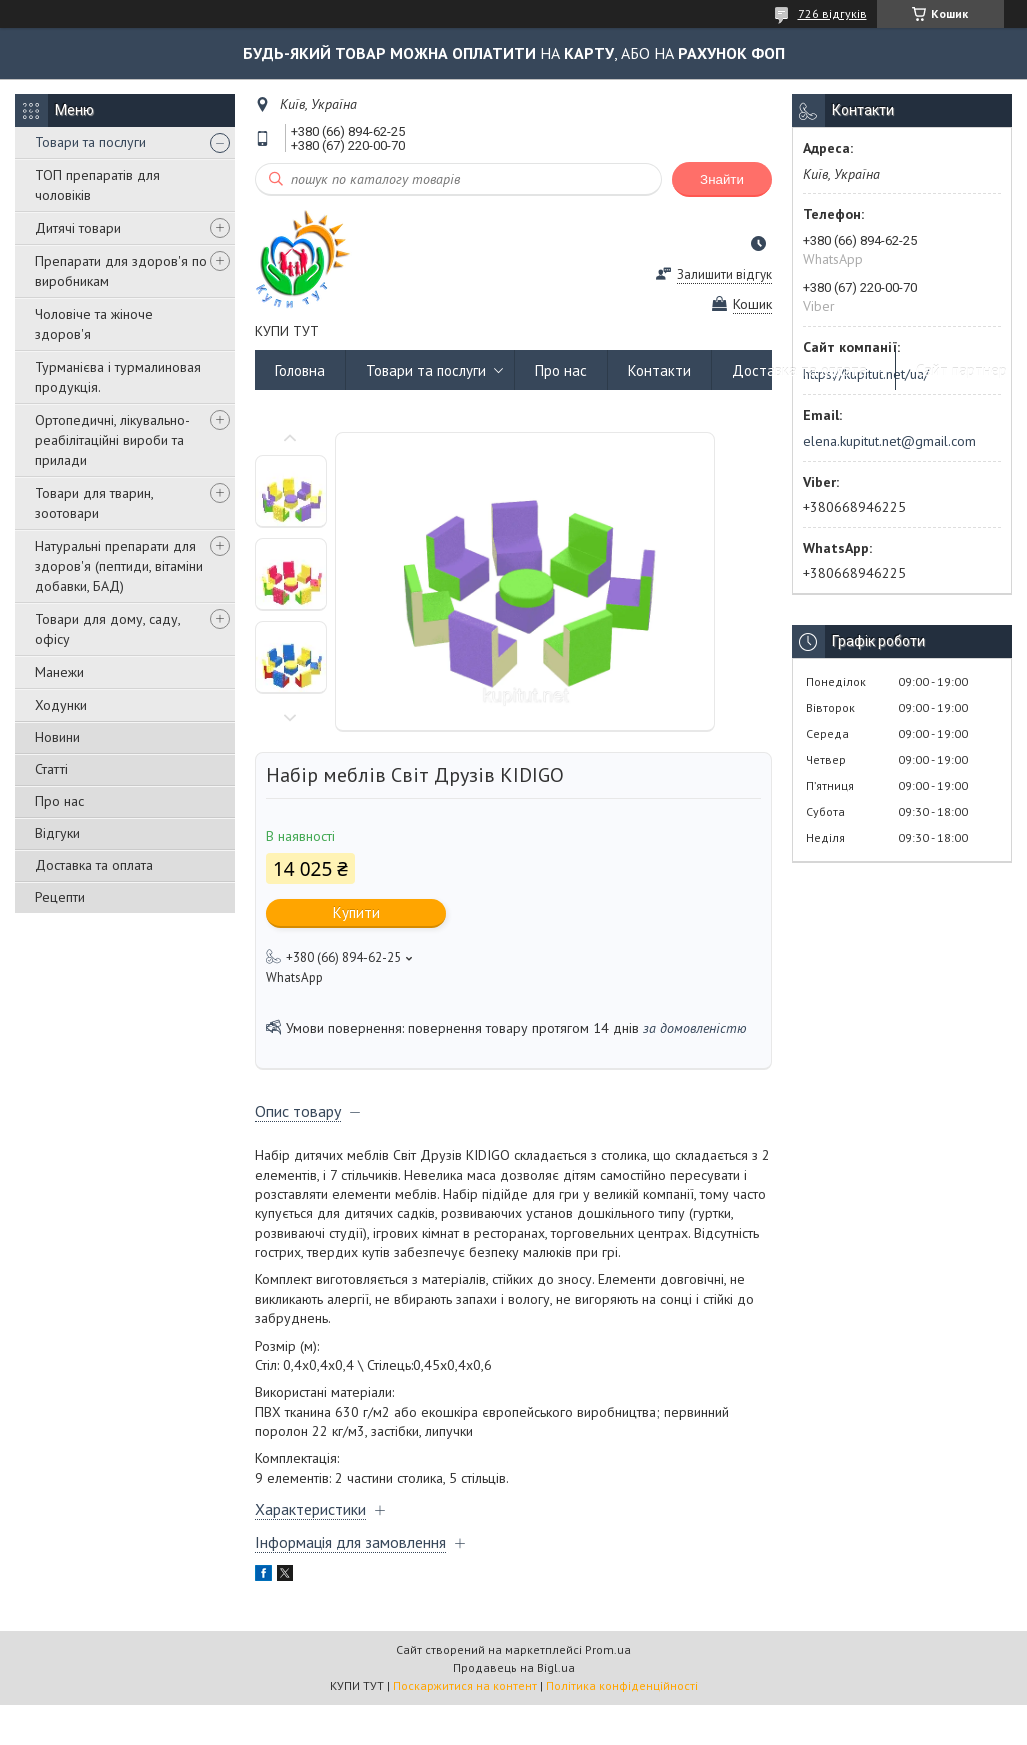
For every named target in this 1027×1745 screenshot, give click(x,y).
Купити (356, 912)
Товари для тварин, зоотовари (94, 503)
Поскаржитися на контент (465, 1685)
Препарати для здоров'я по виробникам (121, 271)
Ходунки (61, 705)
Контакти (659, 370)
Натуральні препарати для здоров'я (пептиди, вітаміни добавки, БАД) (119, 566)
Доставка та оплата (94, 865)
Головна (300, 370)
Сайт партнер (961, 370)
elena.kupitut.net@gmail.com (889, 441)
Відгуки (57, 833)
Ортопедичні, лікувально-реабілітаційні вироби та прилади (112, 440)
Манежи (59, 672)
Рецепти (60, 897)
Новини (57, 737)
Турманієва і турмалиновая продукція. (118, 377)
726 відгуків (832, 13)
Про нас (59, 801)
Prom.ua (608, 1649)
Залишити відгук (724, 274)
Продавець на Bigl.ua (514, 1667)
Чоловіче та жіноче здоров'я (94, 324)
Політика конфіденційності (622, 1685)
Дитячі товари (78, 228)
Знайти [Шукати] (722, 179)
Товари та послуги (90, 142)
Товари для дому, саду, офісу (107, 629)
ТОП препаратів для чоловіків (97, 185)
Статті (51, 769)
